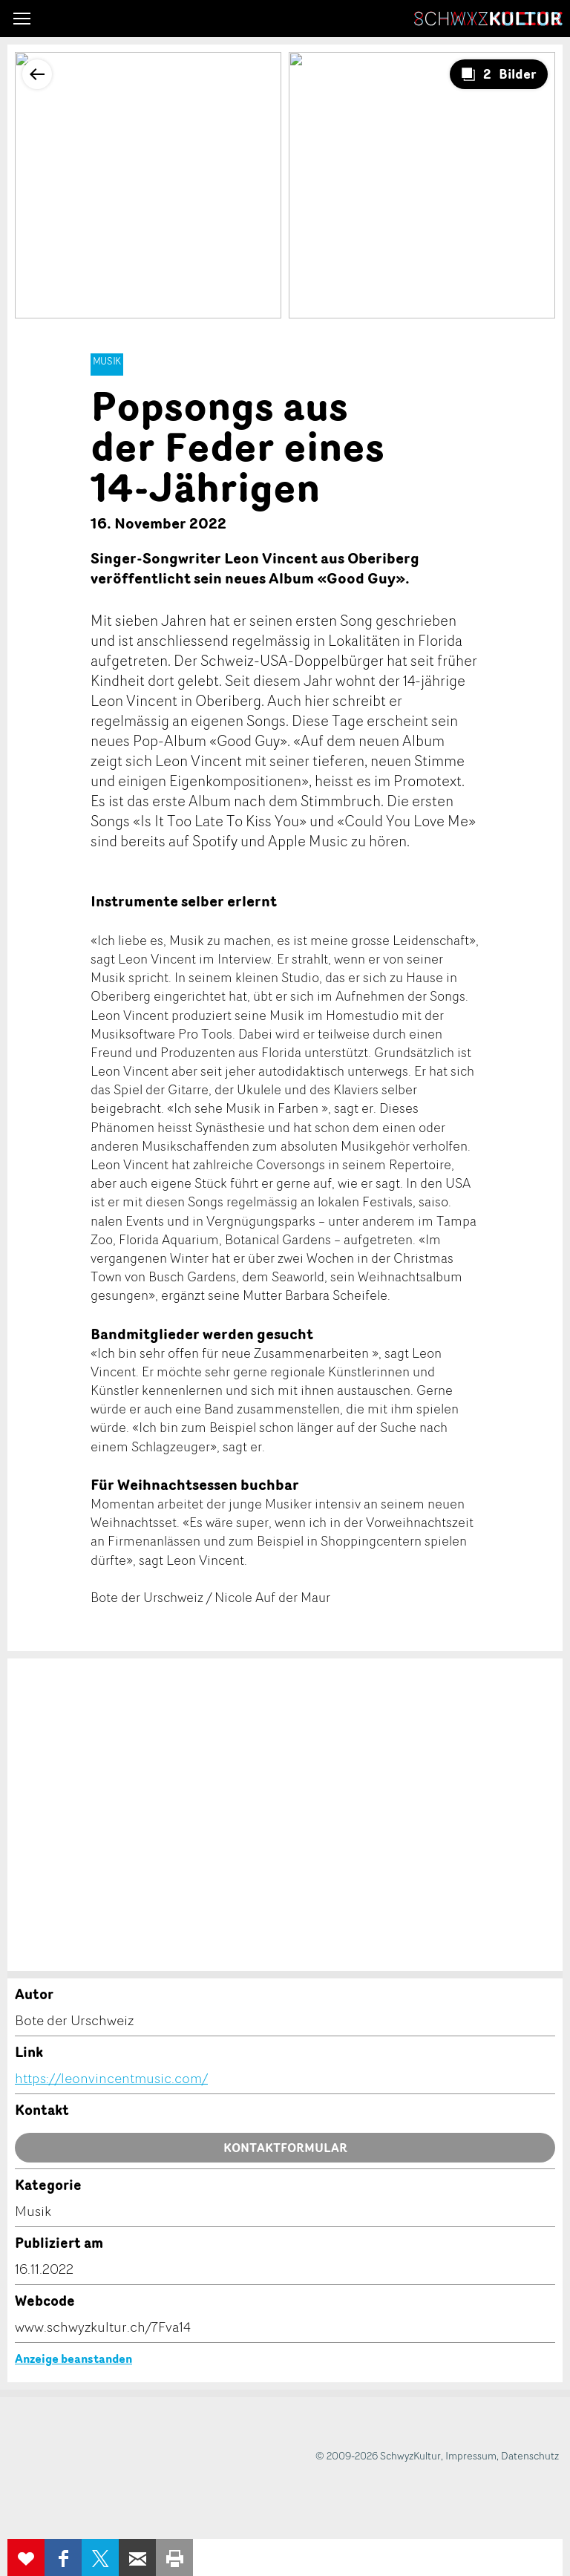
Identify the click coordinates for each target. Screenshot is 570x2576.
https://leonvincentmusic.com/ (111, 2078)
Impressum (471, 2455)
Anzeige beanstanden (73, 2358)
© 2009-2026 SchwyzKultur (378, 2455)
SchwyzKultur (488, 18)
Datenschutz (530, 2455)
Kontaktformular (285, 2148)
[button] (22, 18)
